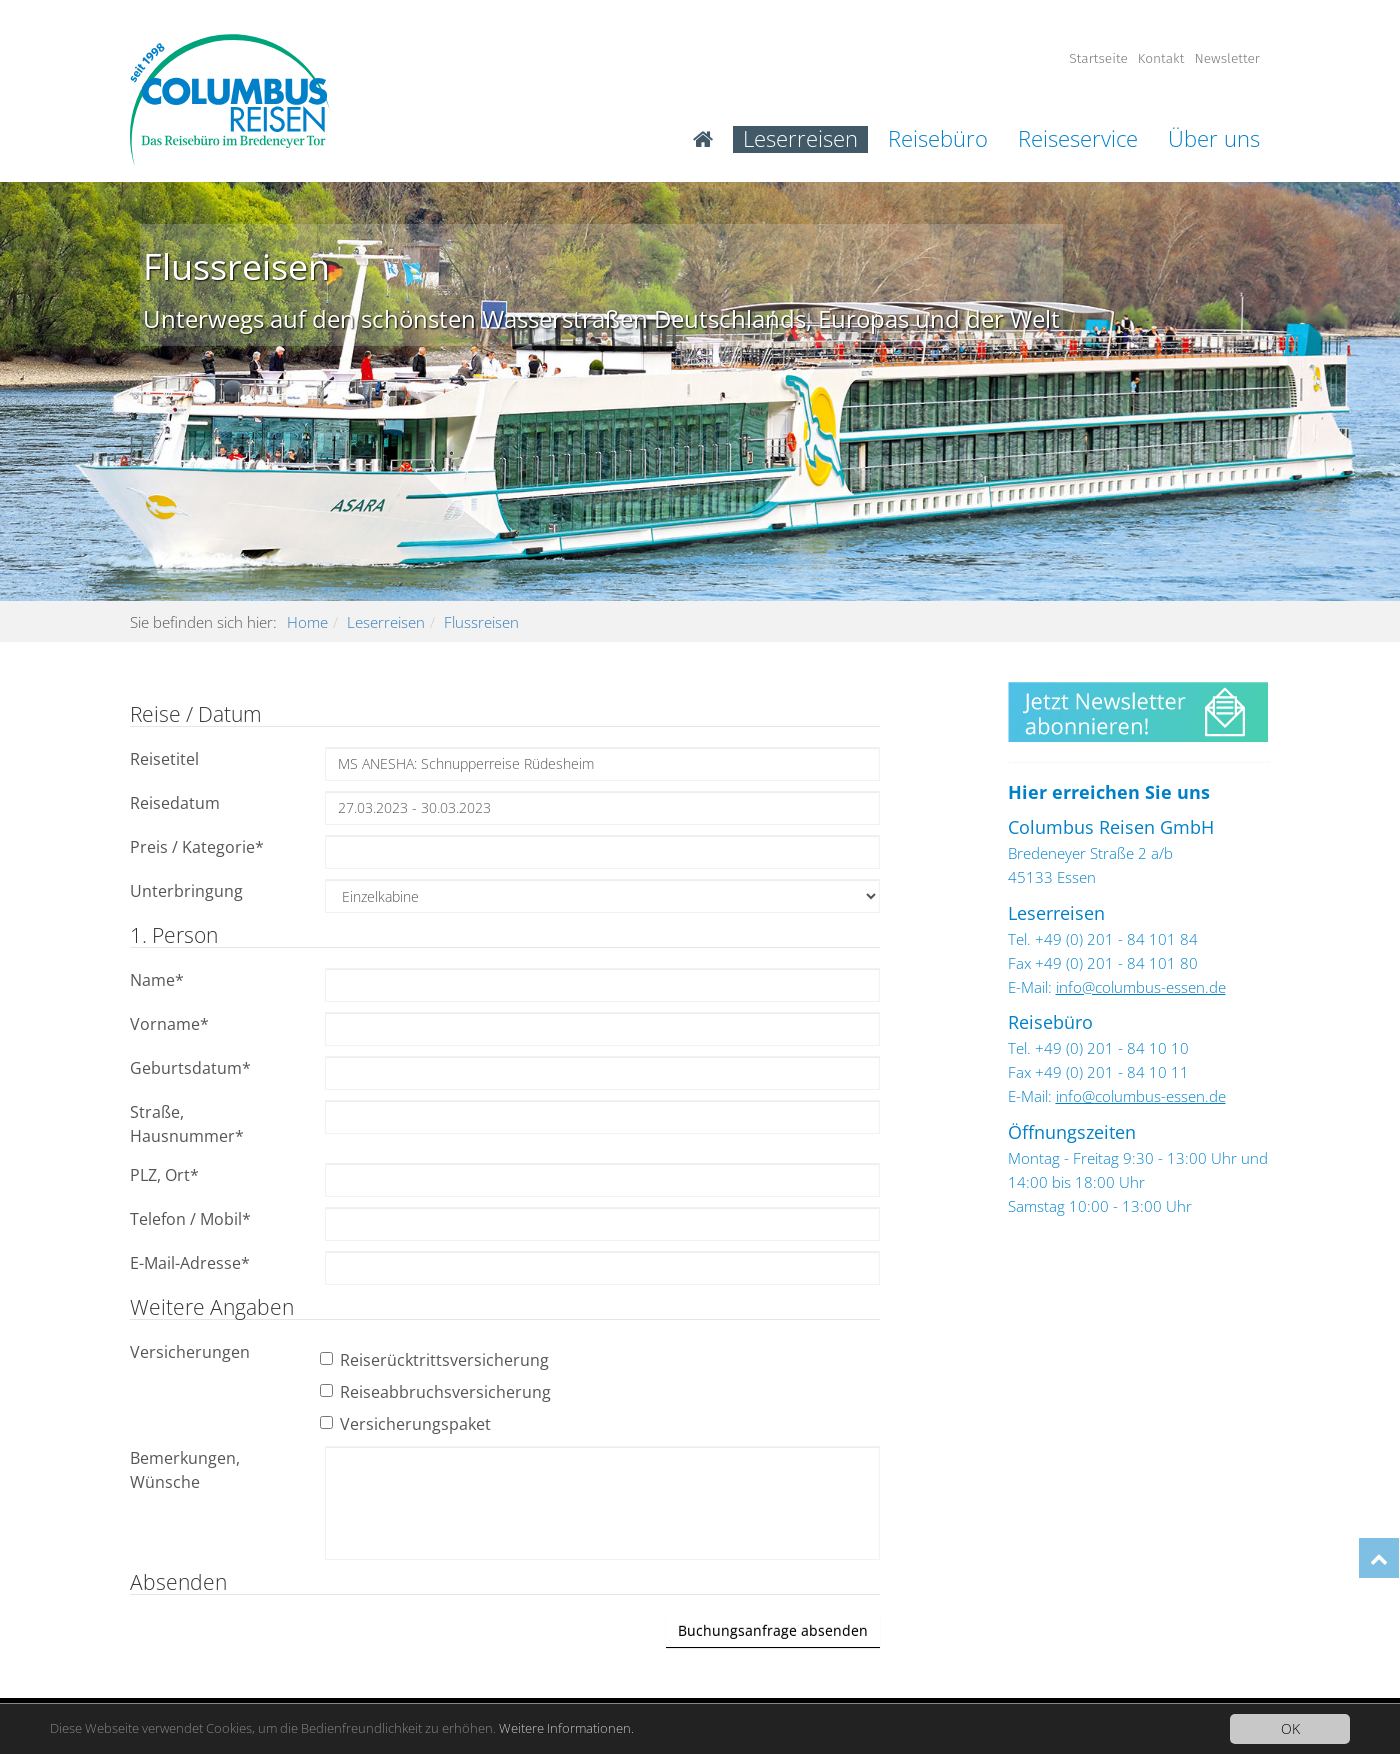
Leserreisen (800, 139)
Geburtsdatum (190, 1068)
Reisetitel (164, 759)
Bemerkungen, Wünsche (185, 1470)
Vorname (169, 1024)
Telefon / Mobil (190, 1219)
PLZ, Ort (164, 1175)
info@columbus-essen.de (1141, 987)
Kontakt (1161, 58)
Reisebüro (938, 139)
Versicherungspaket (408, 1424)
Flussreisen (481, 622)
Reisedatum (175, 803)
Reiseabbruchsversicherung (438, 1392)
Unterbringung (186, 891)
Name (157, 980)
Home (307, 622)
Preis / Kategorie (197, 847)
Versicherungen (190, 1352)
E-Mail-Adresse (190, 1263)
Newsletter (1227, 58)
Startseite (1098, 58)
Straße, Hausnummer (187, 1124)
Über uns (1214, 139)
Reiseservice (1078, 139)
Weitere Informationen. (610, 1728)
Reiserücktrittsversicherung (437, 1360)
